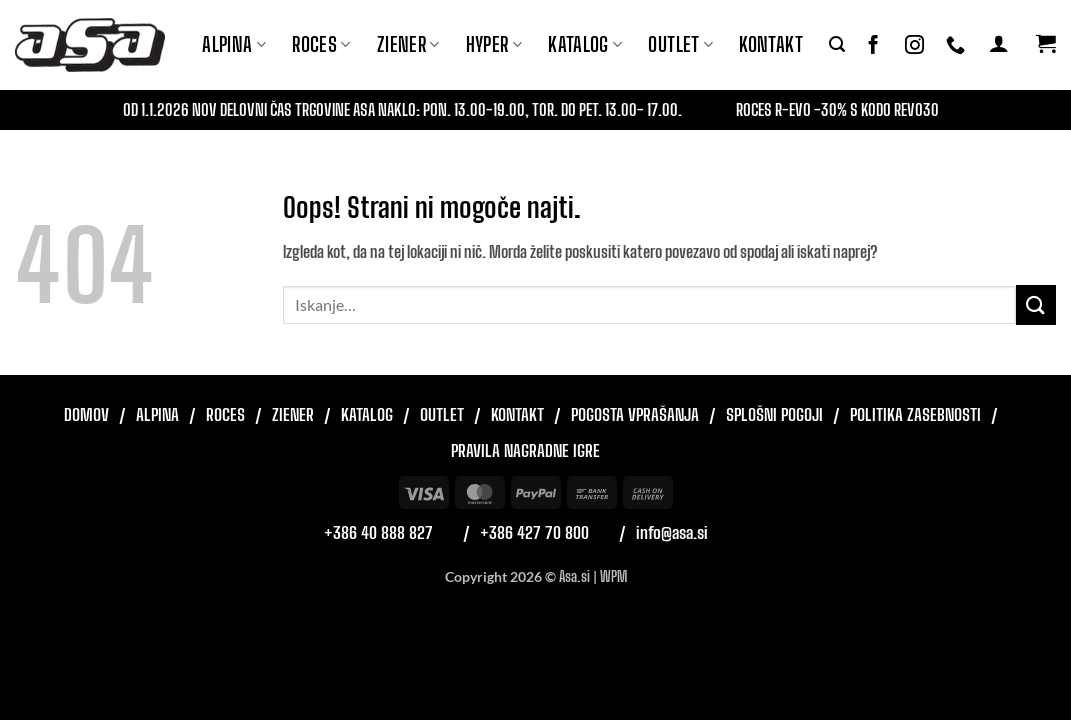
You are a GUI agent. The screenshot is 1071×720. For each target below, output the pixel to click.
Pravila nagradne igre (525, 450)
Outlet (680, 44)
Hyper (494, 44)
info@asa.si (672, 532)
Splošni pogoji (774, 414)
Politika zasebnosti (915, 414)
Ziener (293, 414)
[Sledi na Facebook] (873, 45)
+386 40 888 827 (378, 532)
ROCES (321, 44)
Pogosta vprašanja (635, 414)
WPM (613, 576)
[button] (837, 44)
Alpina (234, 44)
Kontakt (771, 44)
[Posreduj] (1036, 304)
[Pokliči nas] (955, 45)
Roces (225, 414)
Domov (86, 414)
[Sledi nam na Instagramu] (914, 45)
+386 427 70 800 (534, 532)
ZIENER (408, 44)
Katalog (585, 44)
